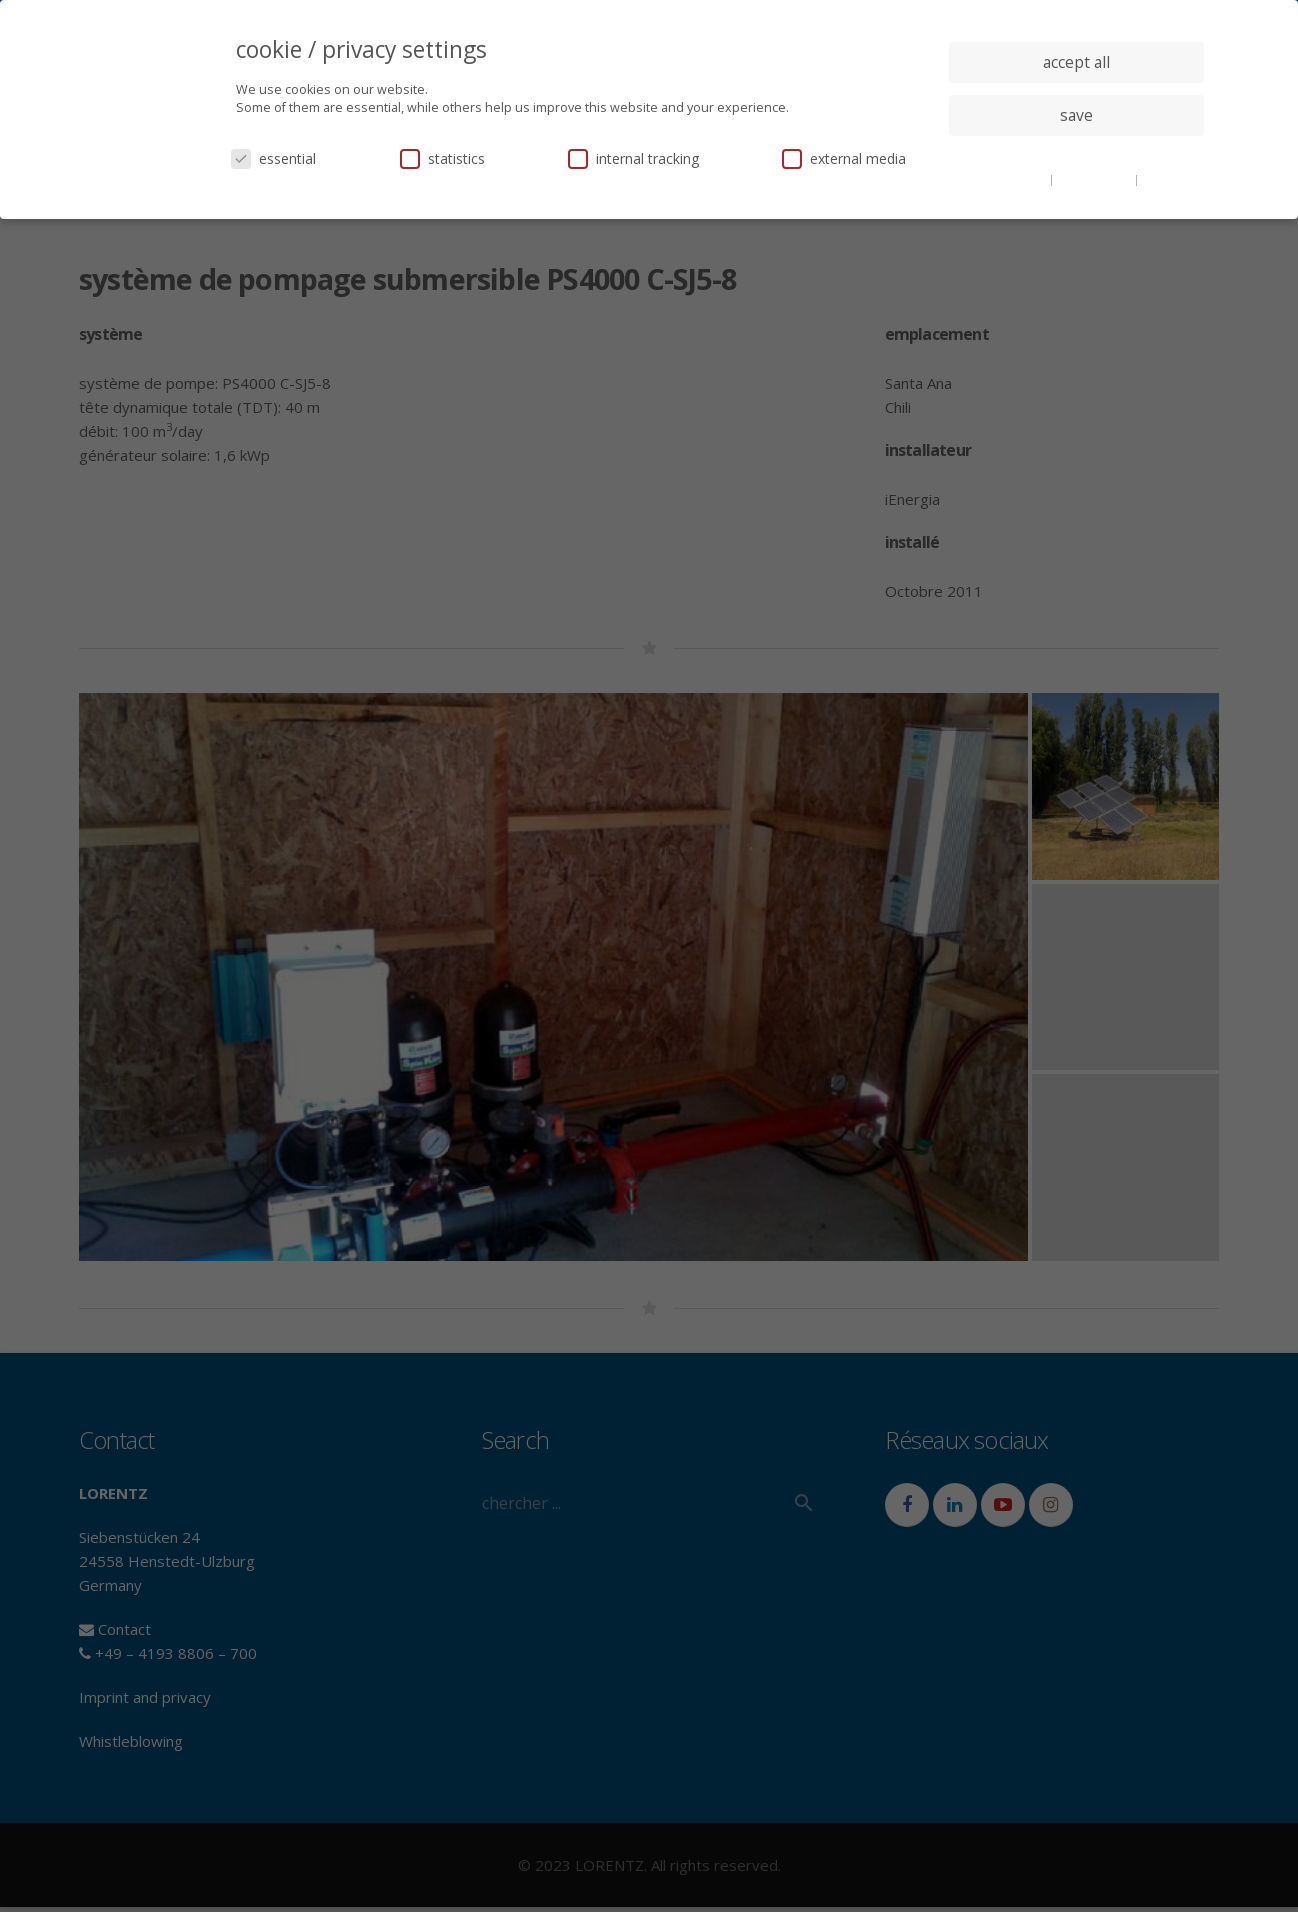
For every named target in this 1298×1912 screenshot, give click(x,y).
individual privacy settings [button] (1076, 155)
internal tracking (633, 158)
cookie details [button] (1009, 179)
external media (844, 158)
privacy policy (1095, 179)
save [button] (1076, 115)
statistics (442, 158)
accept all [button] (1076, 62)
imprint (1163, 179)
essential (273, 158)
